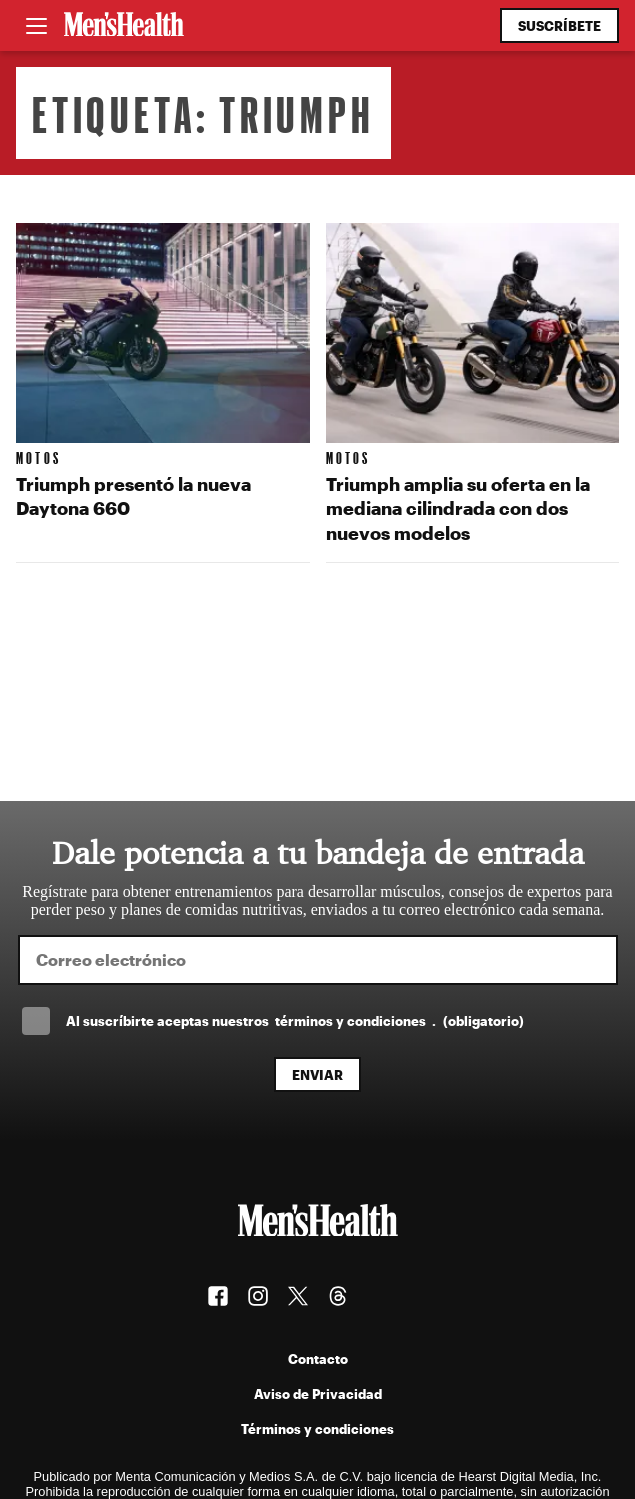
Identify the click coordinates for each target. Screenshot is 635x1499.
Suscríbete (559, 25)
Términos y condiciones (317, 1428)
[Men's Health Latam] (124, 26)
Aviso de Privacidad (318, 1393)
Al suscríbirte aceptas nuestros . (295, 1020)
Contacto (318, 1358)
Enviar (317, 1074)
